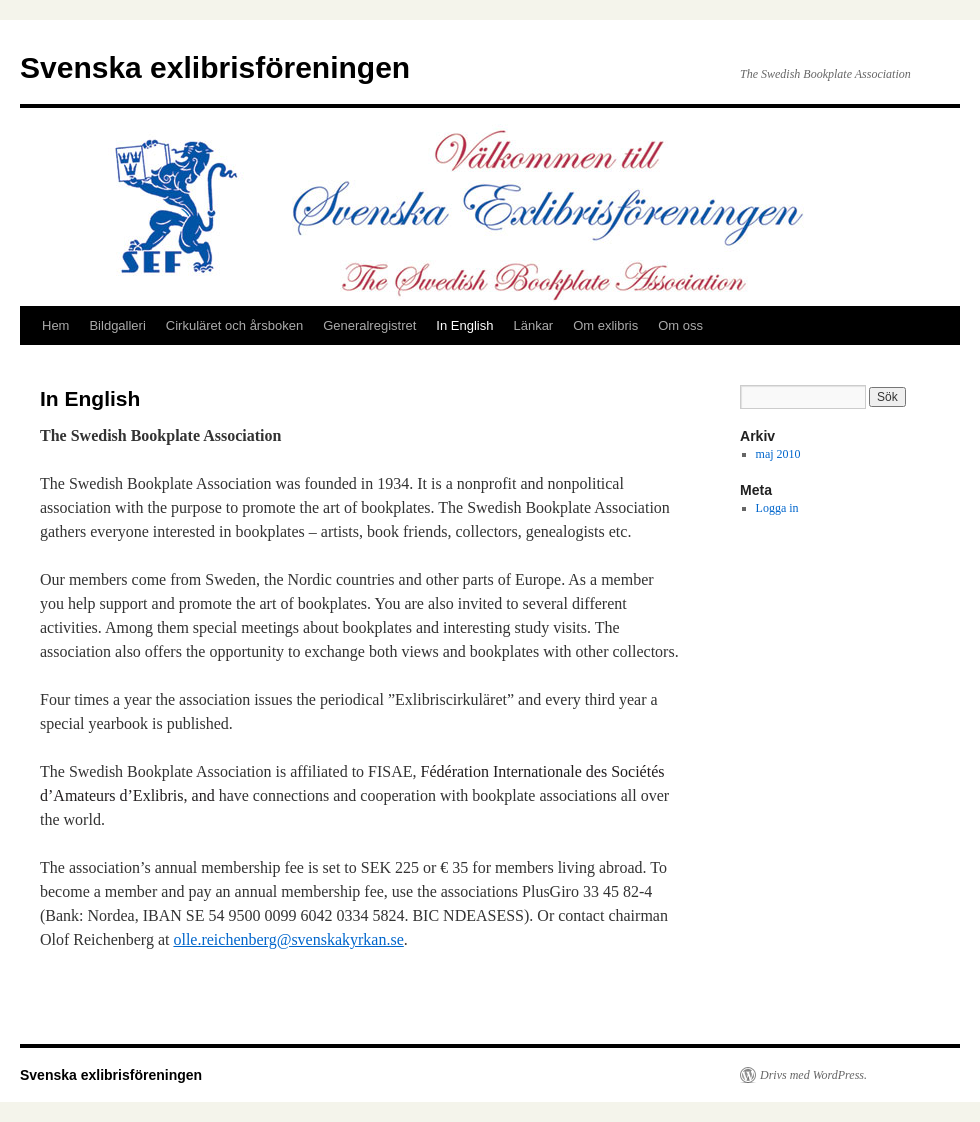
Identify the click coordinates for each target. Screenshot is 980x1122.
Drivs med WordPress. (813, 1075)
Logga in (777, 508)
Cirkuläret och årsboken (234, 325)
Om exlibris (605, 325)
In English (464, 325)
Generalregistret (369, 325)
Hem (55, 325)
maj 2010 (778, 454)
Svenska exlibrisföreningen (215, 67)
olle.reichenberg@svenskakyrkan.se (288, 939)
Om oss (680, 325)
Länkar (533, 325)
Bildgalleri (117, 325)
